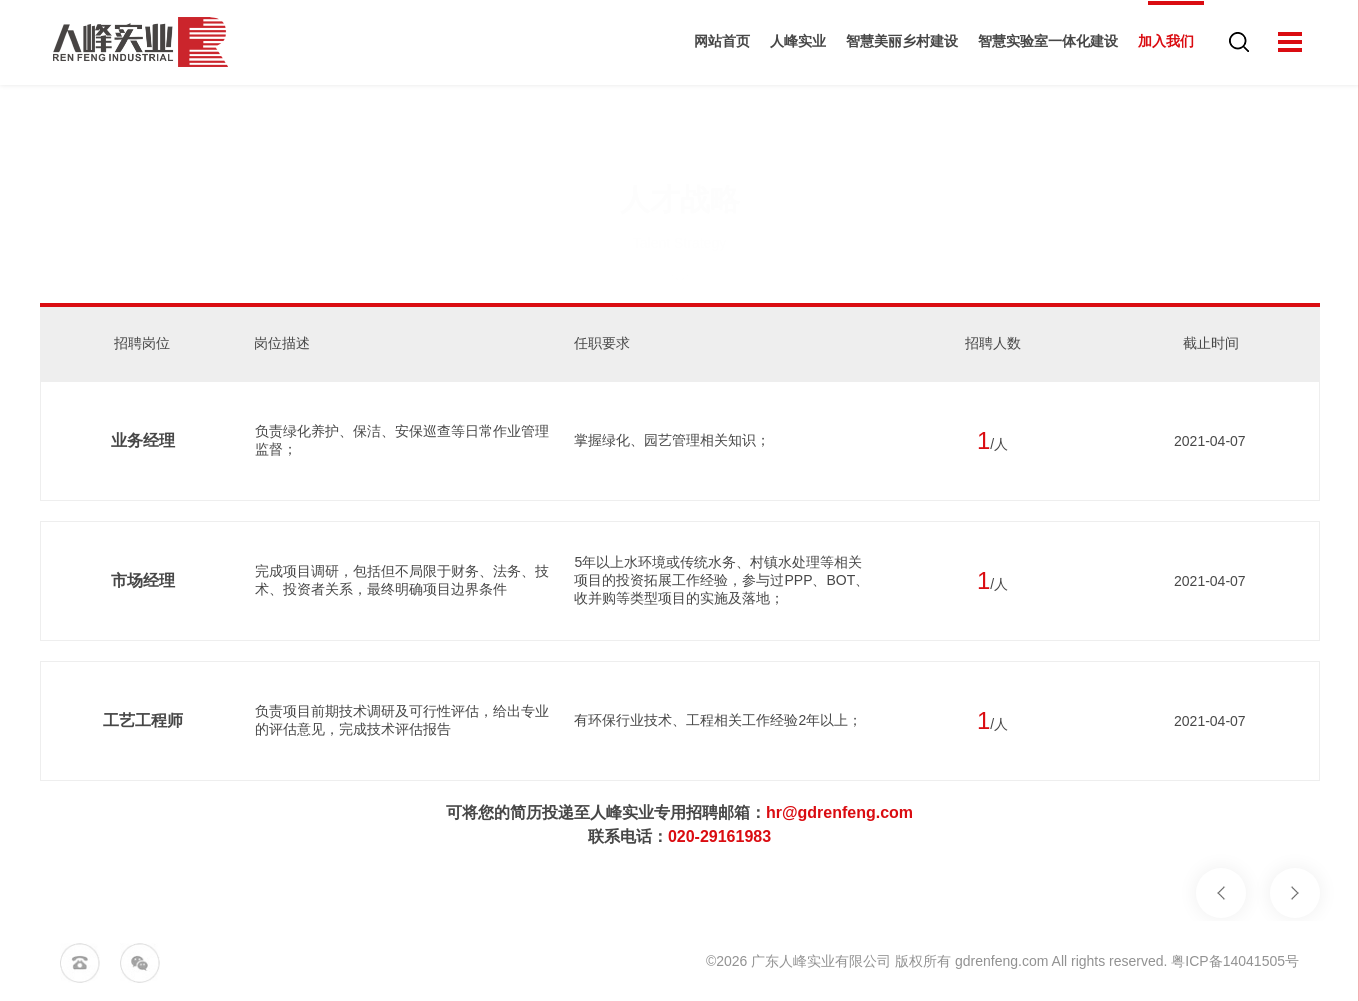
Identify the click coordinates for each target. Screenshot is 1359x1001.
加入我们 (1159, 44)
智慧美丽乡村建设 (895, 44)
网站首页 (715, 44)
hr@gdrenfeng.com (839, 812)
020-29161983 (719, 836)
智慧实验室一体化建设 (1041, 44)
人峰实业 (791, 44)
